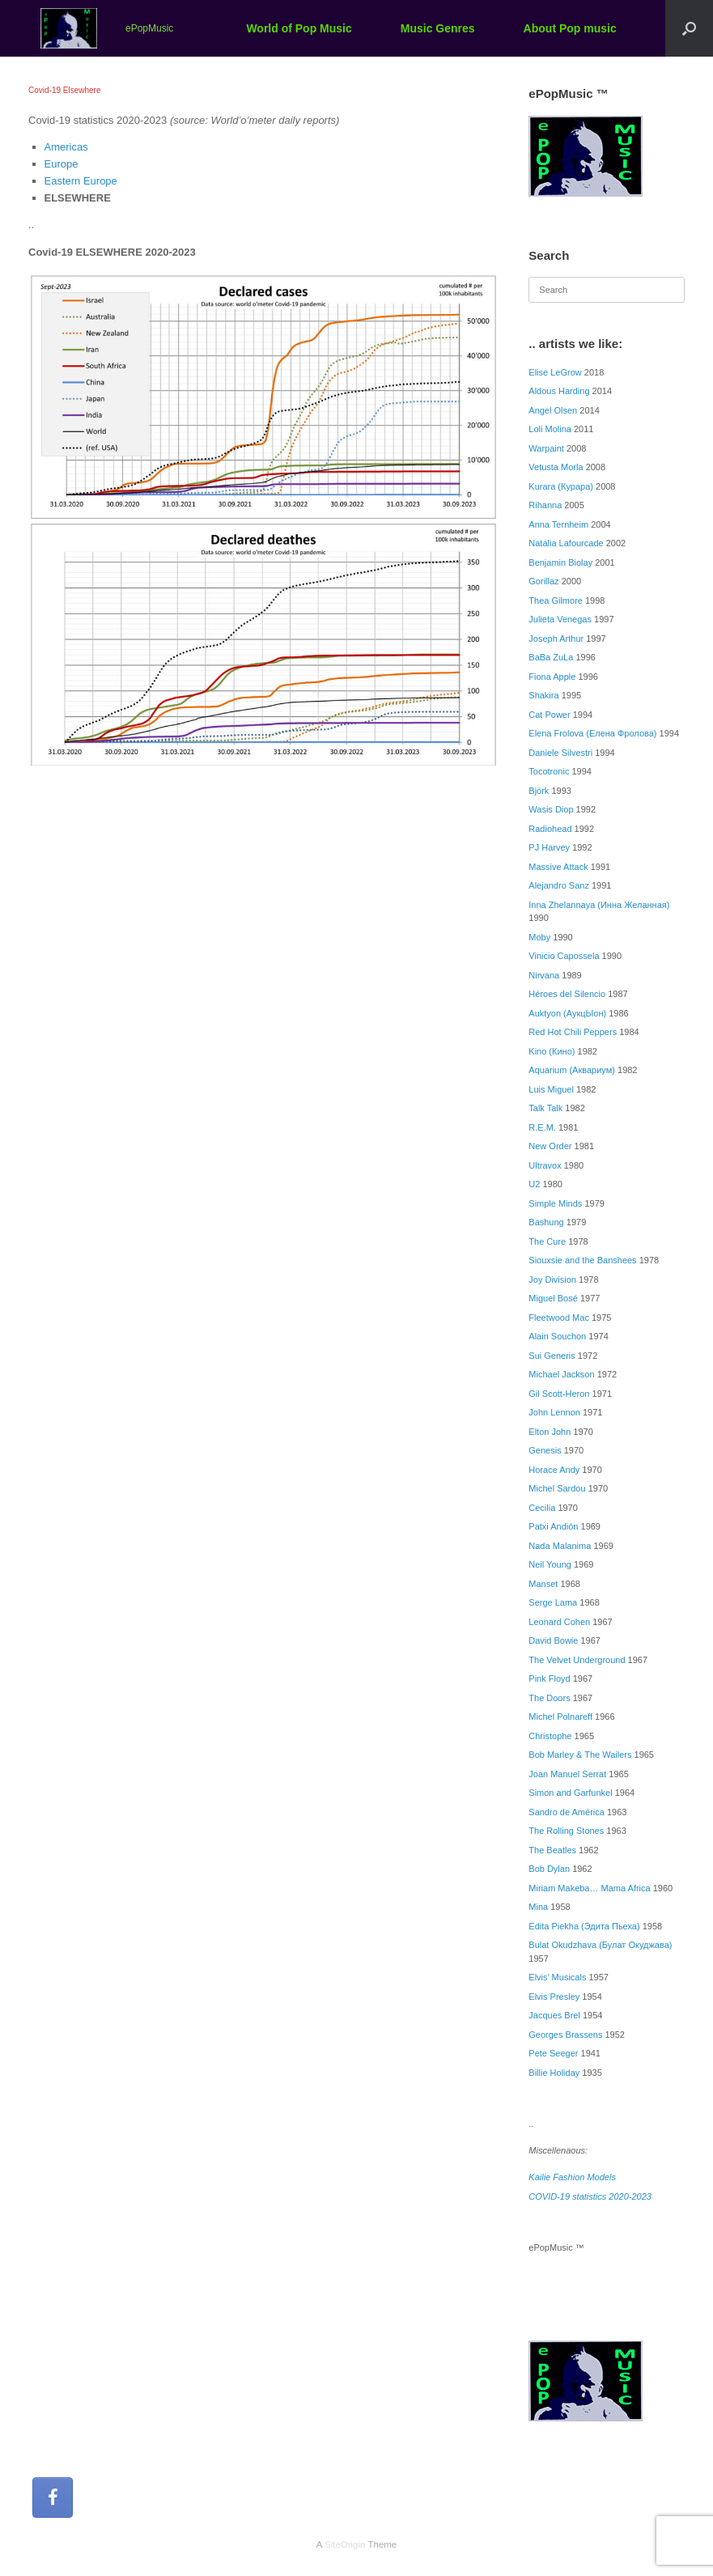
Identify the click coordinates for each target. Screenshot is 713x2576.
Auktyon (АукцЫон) (567, 1013)
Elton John (549, 1432)
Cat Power (549, 714)
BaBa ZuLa (550, 657)
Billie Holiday (553, 2072)
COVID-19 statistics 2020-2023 (589, 2196)
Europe (62, 164)
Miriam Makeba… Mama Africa (589, 1888)
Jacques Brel (554, 2015)
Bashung (545, 1222)
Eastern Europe (81, 181)
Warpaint (546, 448)
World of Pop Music (298, 28)
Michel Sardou (556, 1488)
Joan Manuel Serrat (567, 1774)
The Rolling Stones (566, 1830)
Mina (538, 1907)
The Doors (549, 1698)
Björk (538, 791)
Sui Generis (551, 1355)
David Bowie (553, 1640)
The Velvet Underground (576, 1660)
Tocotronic (548, 771)
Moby (539, 937)
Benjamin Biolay (560, 562)
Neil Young (549, 1564)
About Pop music (570, 28)
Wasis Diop (550, 809)
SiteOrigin (345, 2544)
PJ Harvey (549, 847)
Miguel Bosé (553, 1298)
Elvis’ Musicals (557, 1977)
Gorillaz (543, 581)
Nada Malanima (559, 1546)
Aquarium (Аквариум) (571, 1070)
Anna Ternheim (558, 524)
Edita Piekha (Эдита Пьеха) (583, 1926)
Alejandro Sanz (558, 885)
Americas (66, 147)
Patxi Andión (553, 1526)
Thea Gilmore (555, 600)
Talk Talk (545, 1108)
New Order (549, 1146)
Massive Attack (558, 867)
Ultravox (544, 1165)
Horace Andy (553, 1470)
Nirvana (543, 975)
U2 (534, 1184)
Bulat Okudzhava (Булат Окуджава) (600, 1945)
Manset (543, 1584)
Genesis (544, 1450)
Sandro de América (566, 1812)
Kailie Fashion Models (572, 2177)
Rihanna (545, 505)
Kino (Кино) (551, 1051)
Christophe (549, 1736)
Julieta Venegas (560, 619)
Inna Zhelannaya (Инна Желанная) (598, 905)
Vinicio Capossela (563, 956)
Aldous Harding (558, 391)
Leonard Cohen (559, 1622)
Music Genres (438, 28)
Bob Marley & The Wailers (579, 1754)
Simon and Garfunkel (570, 1792)
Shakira (543, 695)
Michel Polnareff (560, 1716)
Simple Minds (555, 1203)
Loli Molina (549, 429)
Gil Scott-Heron (558, 1393)
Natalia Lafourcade (565, 543)
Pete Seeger (553, 2053)
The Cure (547, 1241)
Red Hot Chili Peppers (572, 1032)
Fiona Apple (551, 676)
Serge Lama (552, 1602)
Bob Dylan (549, 1869)
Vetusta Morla (555, 467)
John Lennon (554, 1412)
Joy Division (552, 1279)
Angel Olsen (552, 410)
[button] (689, 28)
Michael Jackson (561, 1374)
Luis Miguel (551, 1089)
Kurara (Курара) (560, 486)
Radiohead (549, 829)
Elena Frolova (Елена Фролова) (592, 733)
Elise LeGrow (554, 372)
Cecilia (541, 1508)
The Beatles (552, 1850)
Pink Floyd (549, 1678)
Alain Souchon (557, 1336)
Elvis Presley (553, 1996)
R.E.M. (542, 1127)
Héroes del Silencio (566, 994)
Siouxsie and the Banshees (582, 1260)
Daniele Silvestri (560, 753)
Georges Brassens (565, 2034)
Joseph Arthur (556, 638)
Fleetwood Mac (558, 1317)
